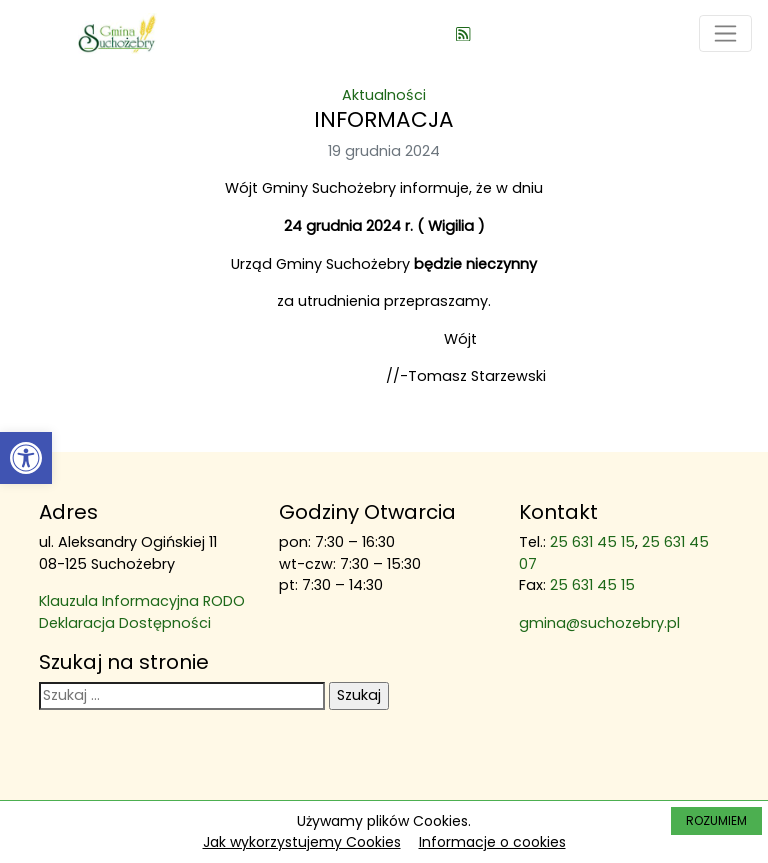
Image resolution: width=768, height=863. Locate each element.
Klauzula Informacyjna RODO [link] (142, 601)
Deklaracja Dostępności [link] (125, 623)
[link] (26, 458)
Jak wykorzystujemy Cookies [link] (302, 842)
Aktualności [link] (384, 95)
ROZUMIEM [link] (716, 820)
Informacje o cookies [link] (492, 842)
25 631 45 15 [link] (592, 542)
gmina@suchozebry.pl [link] (599, 623)
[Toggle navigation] (725, 33)
